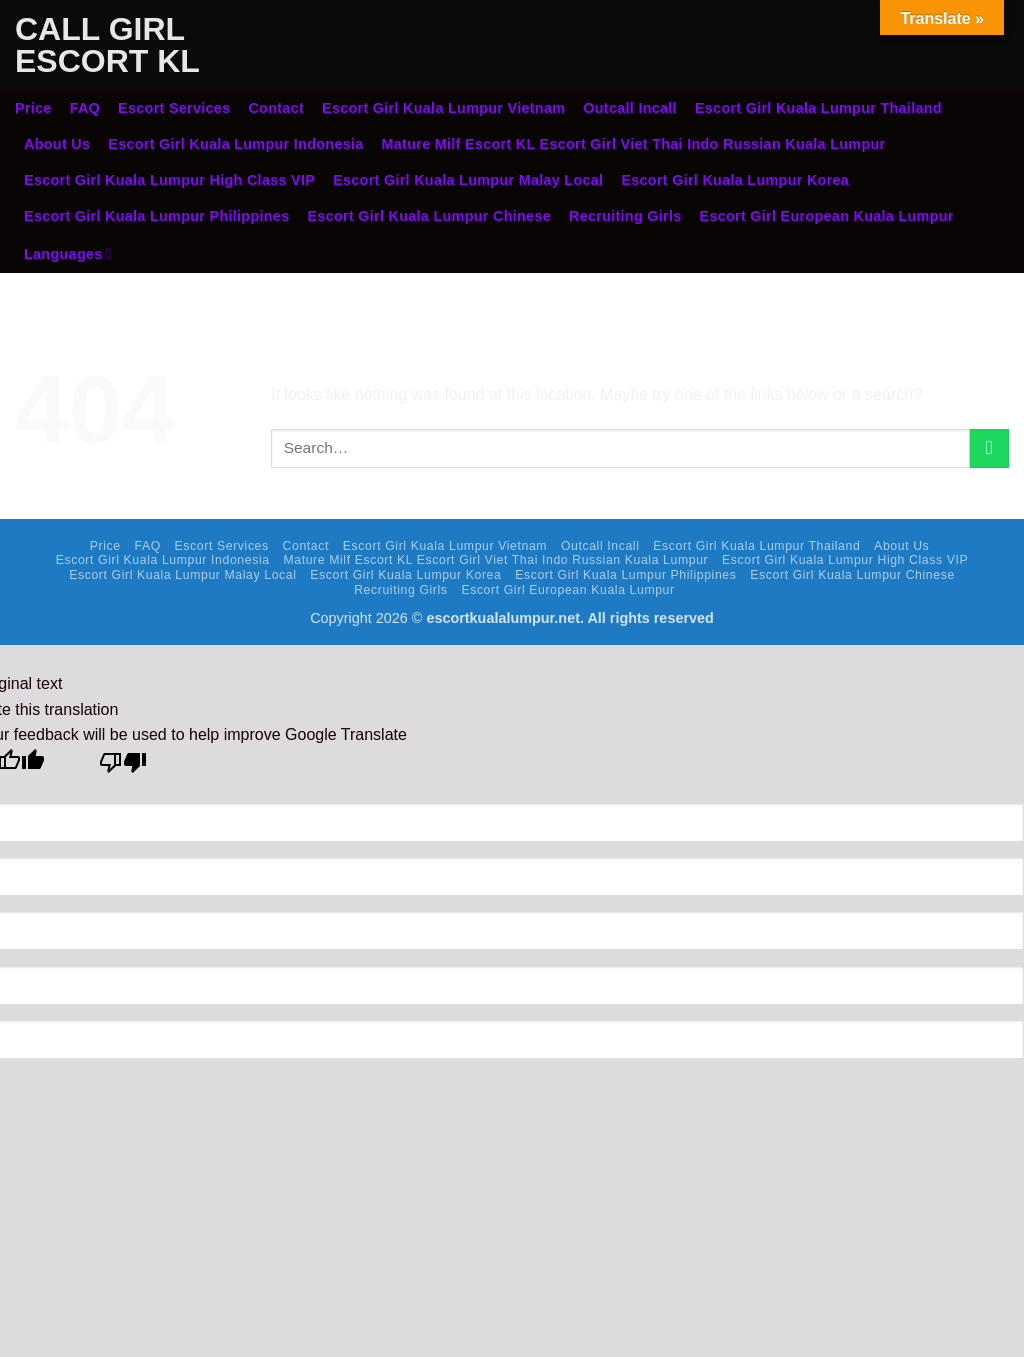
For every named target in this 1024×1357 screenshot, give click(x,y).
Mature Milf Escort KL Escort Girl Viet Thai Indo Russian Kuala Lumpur (634, 144)
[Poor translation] (123, 767)
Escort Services (174, 108)
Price (33, 108)
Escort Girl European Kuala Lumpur (827, 216)
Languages (68, 253)
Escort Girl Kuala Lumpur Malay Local (468, 180)
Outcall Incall (630, 108)
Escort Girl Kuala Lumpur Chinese (429, 216)
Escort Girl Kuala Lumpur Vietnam (443, 108)
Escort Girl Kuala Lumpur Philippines (156, 216)
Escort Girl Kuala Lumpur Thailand (818, 108)
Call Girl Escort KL (107, 45)
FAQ (85, 108)
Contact (276, 108)
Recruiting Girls (625, 216)
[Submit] (989, 448)
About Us (57, 144)
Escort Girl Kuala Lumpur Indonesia (235, 144)
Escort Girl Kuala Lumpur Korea (735, 180)
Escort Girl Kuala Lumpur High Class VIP (169, 180)
